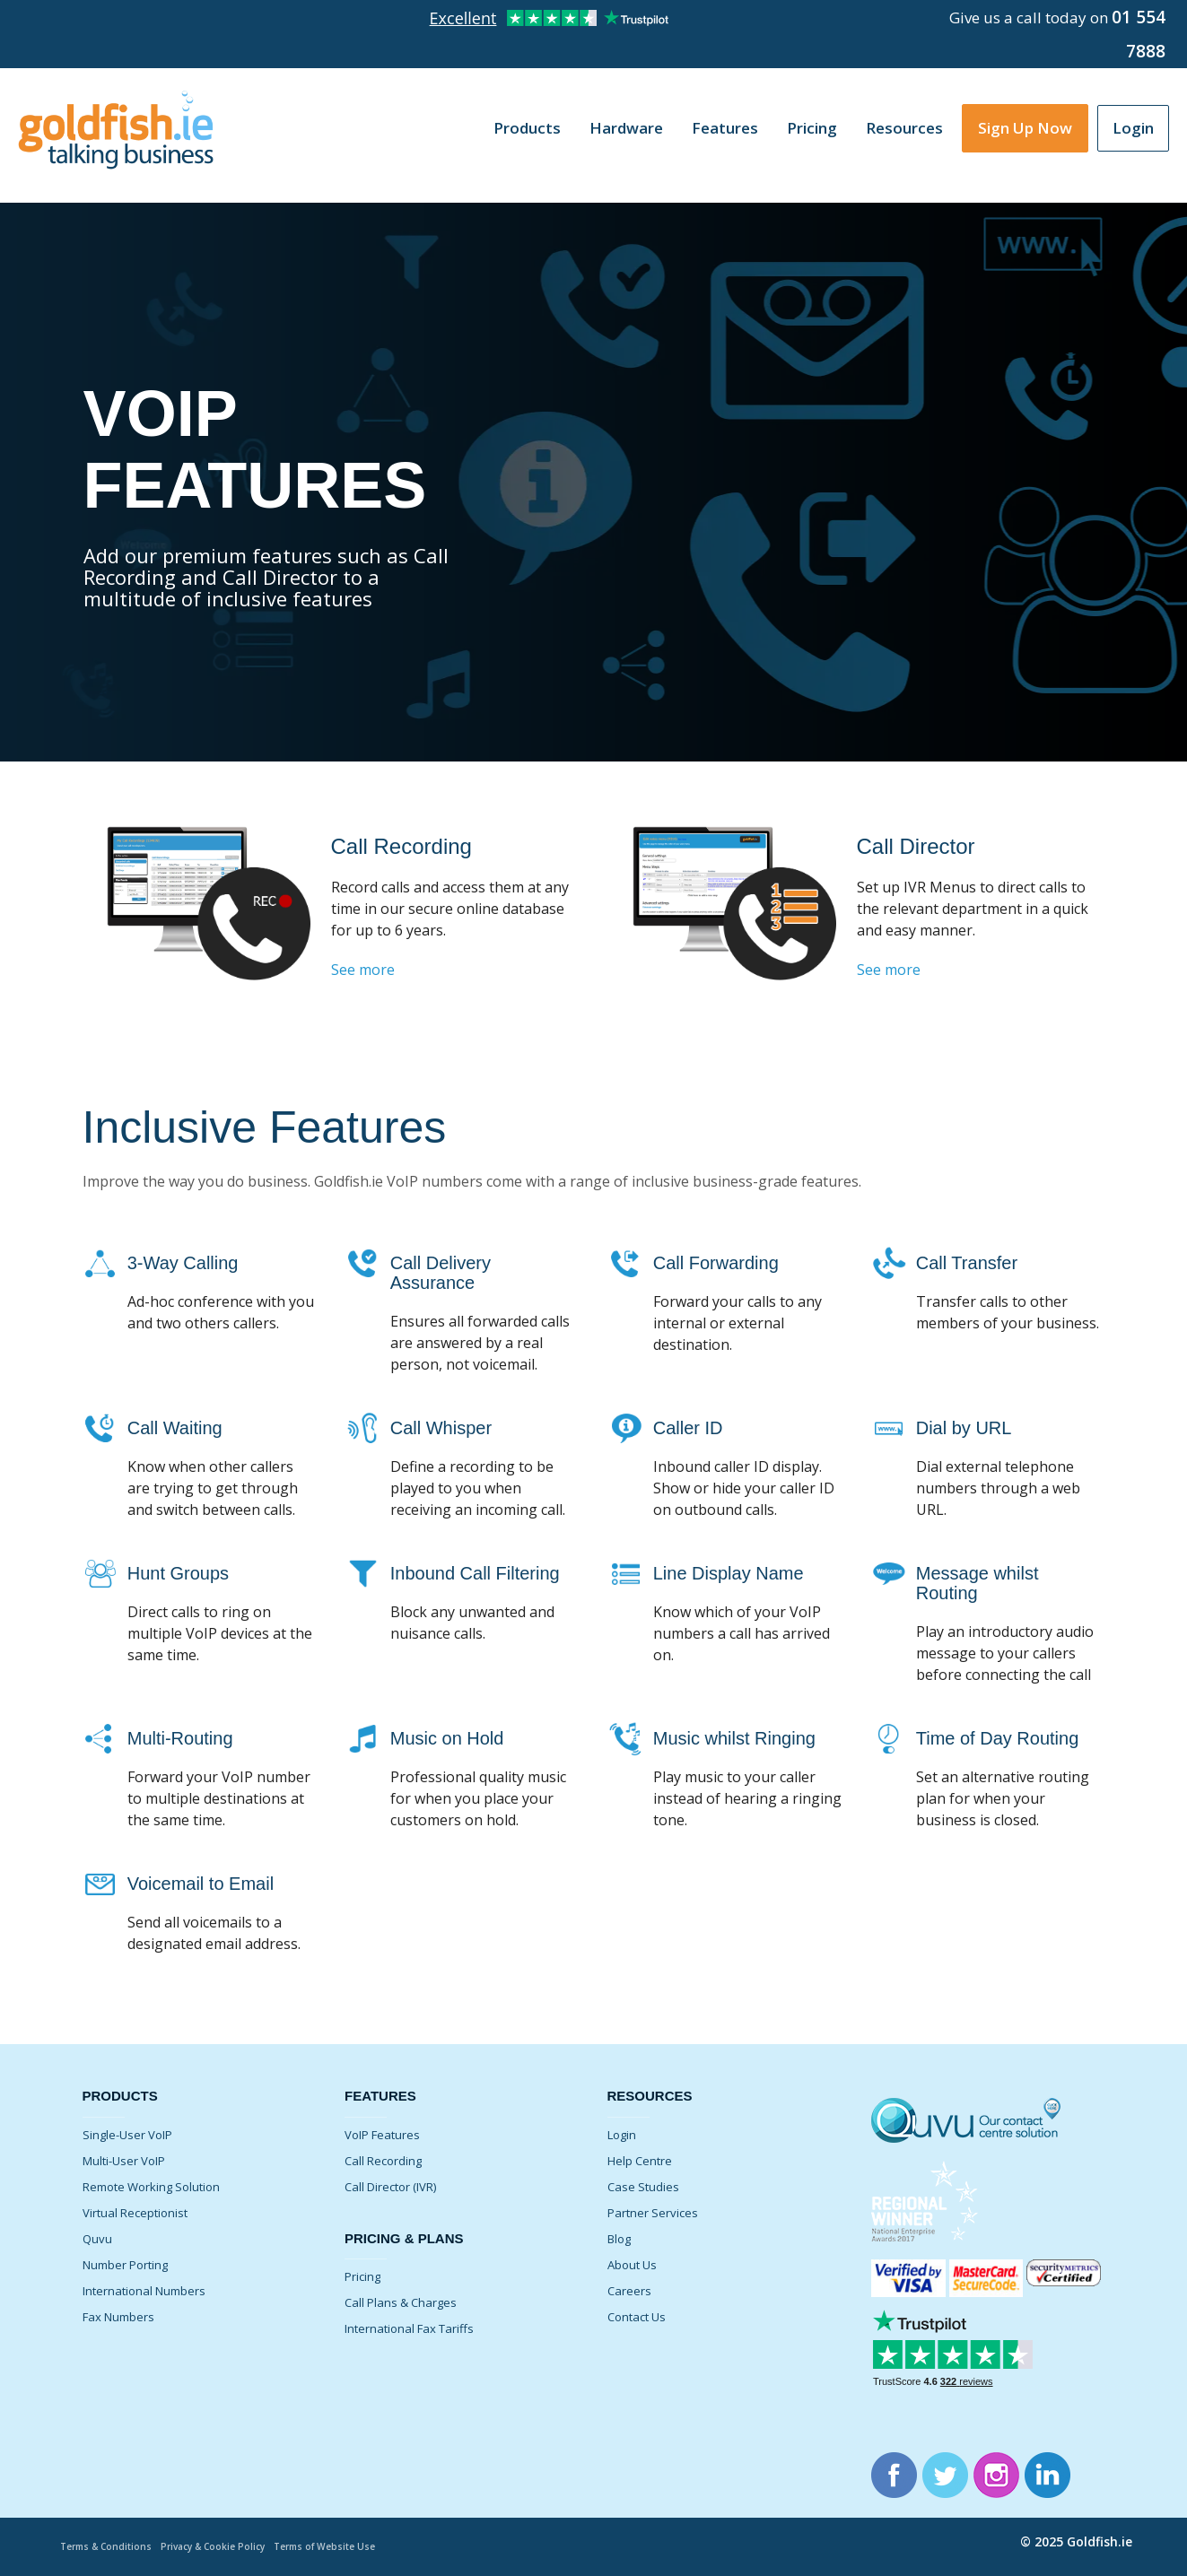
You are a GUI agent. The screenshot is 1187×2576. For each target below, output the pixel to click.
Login (1133, 127)
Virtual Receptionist (135, 2213)
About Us (632, 2265)
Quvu (97, 2239)
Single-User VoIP (127, 2135)
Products (527, 127)
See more (363, 969)
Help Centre (639, 2161)
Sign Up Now (1025, 127)
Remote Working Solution (151, 2187)
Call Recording (383, 2161)
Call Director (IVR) (390, 2187)
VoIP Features (382, 2135)
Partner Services (652, 2213)
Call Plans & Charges (401, 2302)
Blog (619, 2239)
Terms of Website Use (345, 2546)
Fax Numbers (118, 2317)
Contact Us (636, 2317)
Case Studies (643, 2187)
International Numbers (144, 2291)
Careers (629, 2291)
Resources (904, 127)
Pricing (812, 127)
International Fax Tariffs (409, 2328)
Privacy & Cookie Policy (225, 2546)
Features (725, 127)
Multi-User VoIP (124, 2161)
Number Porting (125, 2265)
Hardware (626, 127)
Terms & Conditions (109, 2546)
